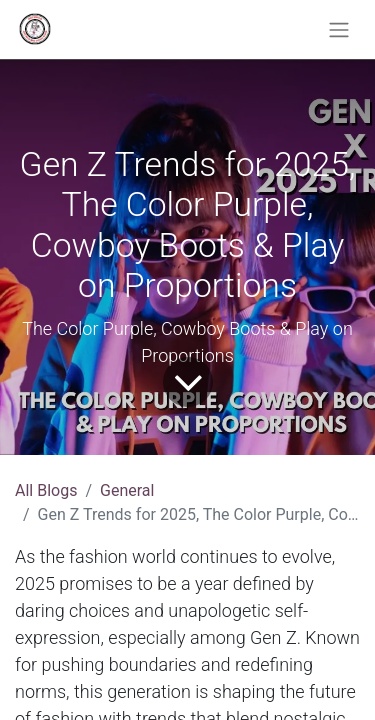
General (127, 490)
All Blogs (46, 490)
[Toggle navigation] (339, 29)
